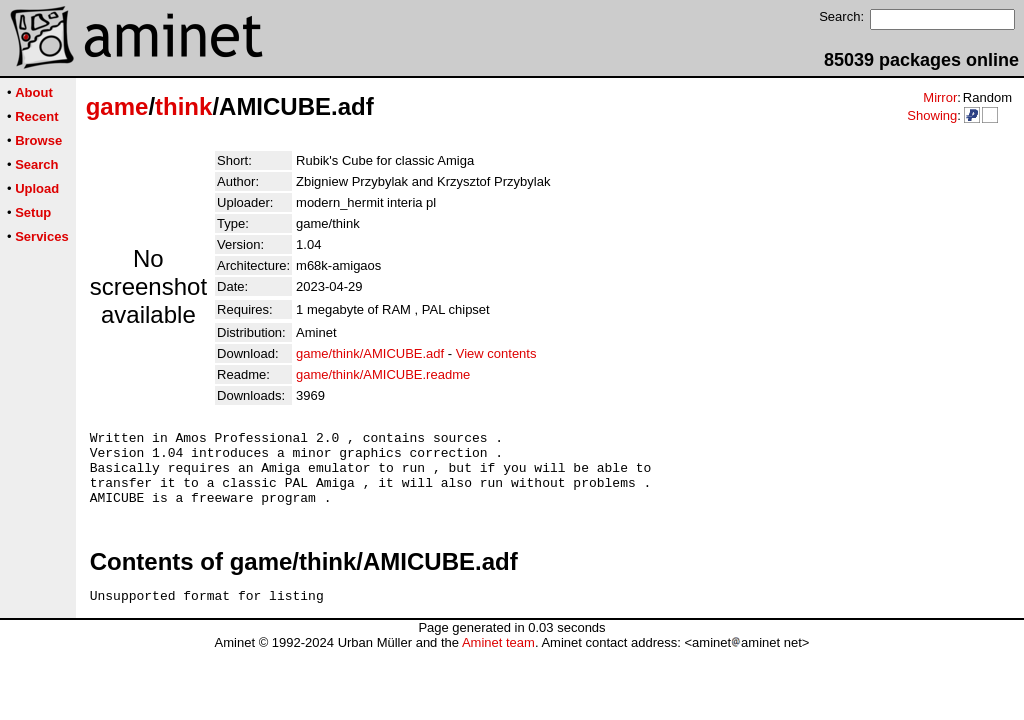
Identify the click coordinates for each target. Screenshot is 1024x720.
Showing (932, 115)
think (183, 106)
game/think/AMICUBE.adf (370, 353)
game (117, 106)
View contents (496, 353)
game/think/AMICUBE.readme (383, 374)
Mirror (940, 97)
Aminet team (498, 660)
